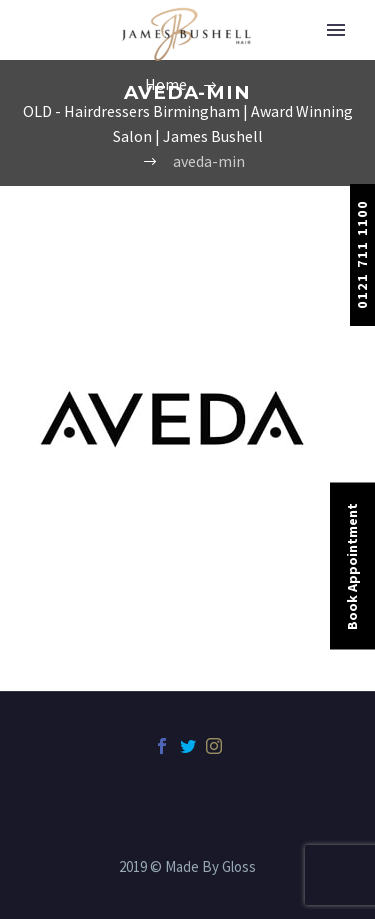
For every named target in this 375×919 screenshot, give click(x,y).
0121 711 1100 (362, 254)
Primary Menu (336, 30)
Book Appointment (352, 565)
